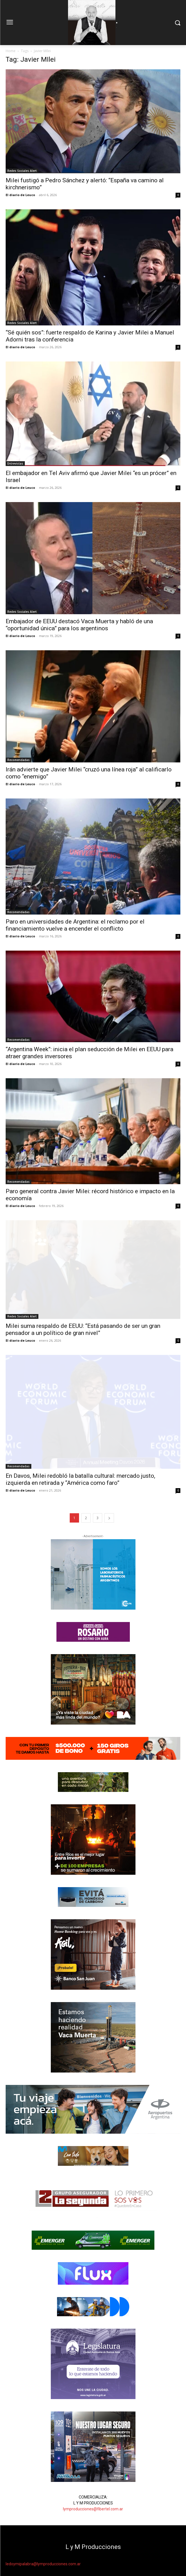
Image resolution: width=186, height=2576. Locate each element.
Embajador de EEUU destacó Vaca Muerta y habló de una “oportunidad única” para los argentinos (79, 625)
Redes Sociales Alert (22, 171)
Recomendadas (18, 760)
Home (11, 50)
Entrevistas (15, 463)
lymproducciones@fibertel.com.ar (93, 2509)
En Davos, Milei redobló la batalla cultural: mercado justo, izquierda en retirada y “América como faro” (80, 1479)
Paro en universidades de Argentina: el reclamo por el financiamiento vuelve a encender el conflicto (75, 925)
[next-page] (109, 1518)
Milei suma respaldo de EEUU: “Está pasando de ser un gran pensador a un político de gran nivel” (83, 1329)
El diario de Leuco (20, 195)
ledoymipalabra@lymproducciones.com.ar (43, 2564)
